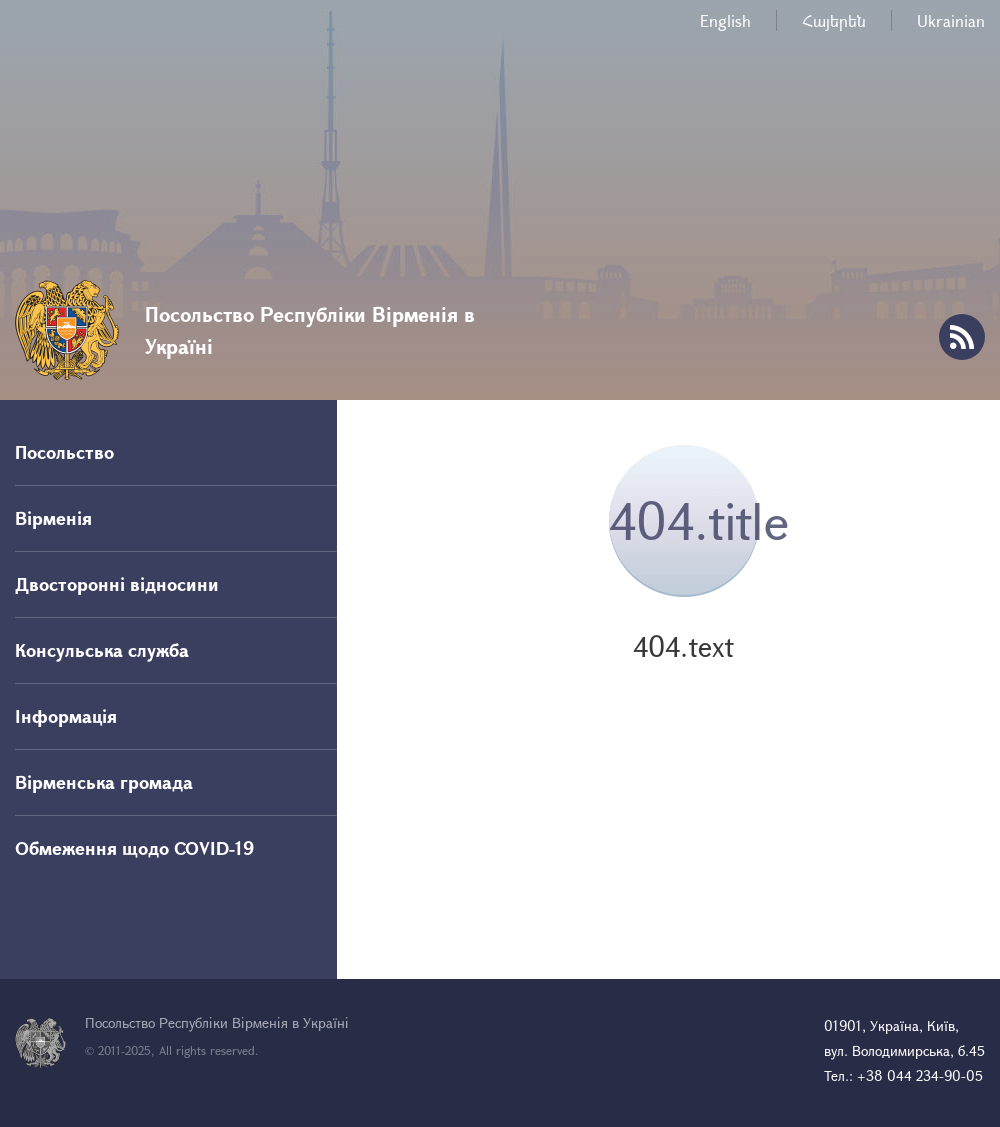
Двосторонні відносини (117, 584)
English (725, 20)
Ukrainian (951, 20)
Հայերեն (834, 20)
